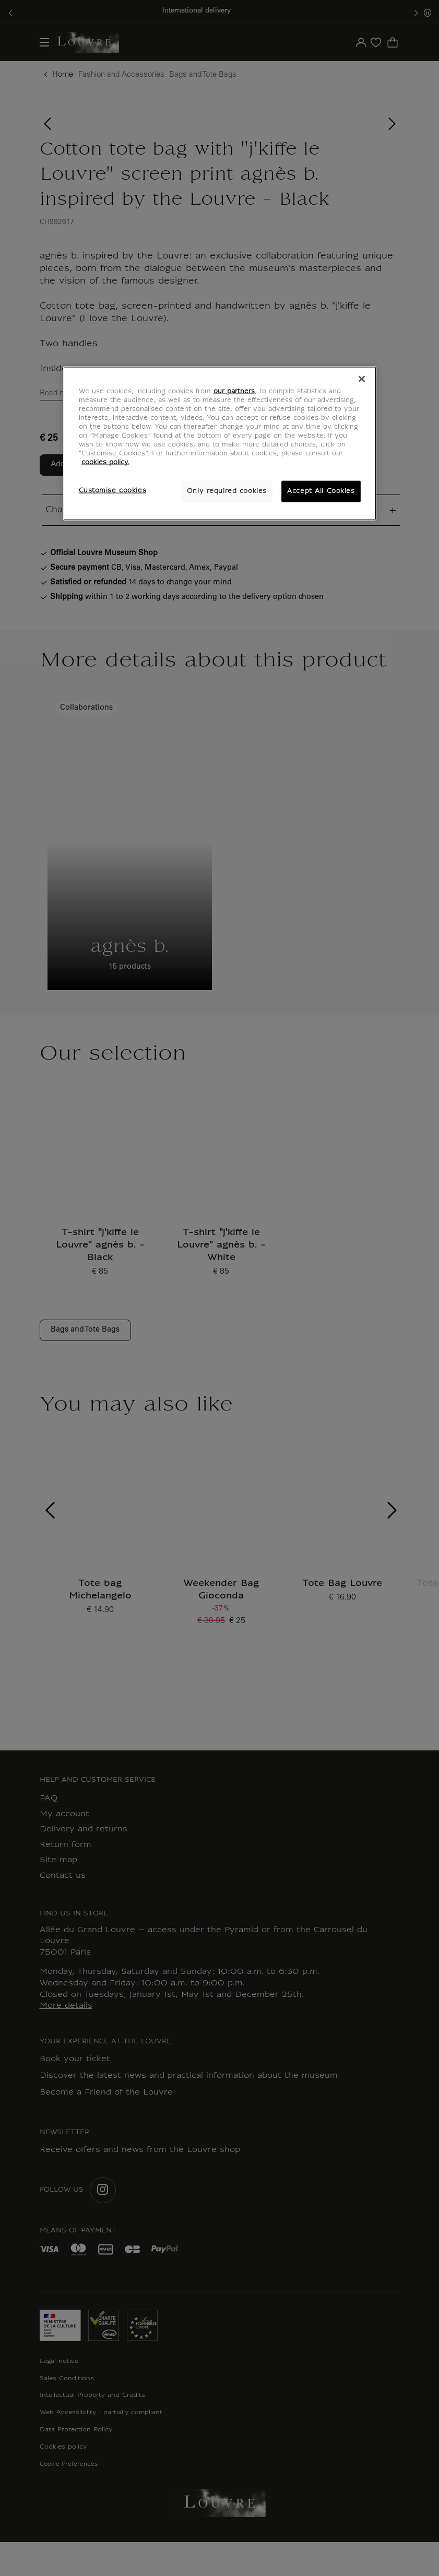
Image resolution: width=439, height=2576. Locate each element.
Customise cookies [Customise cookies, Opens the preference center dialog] (113, 490)
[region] (219, 444)
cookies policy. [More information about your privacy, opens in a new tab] (105, 463)
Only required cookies (227, 491)
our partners (234, 392)
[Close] (361, 379)
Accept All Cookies (320, 491)
